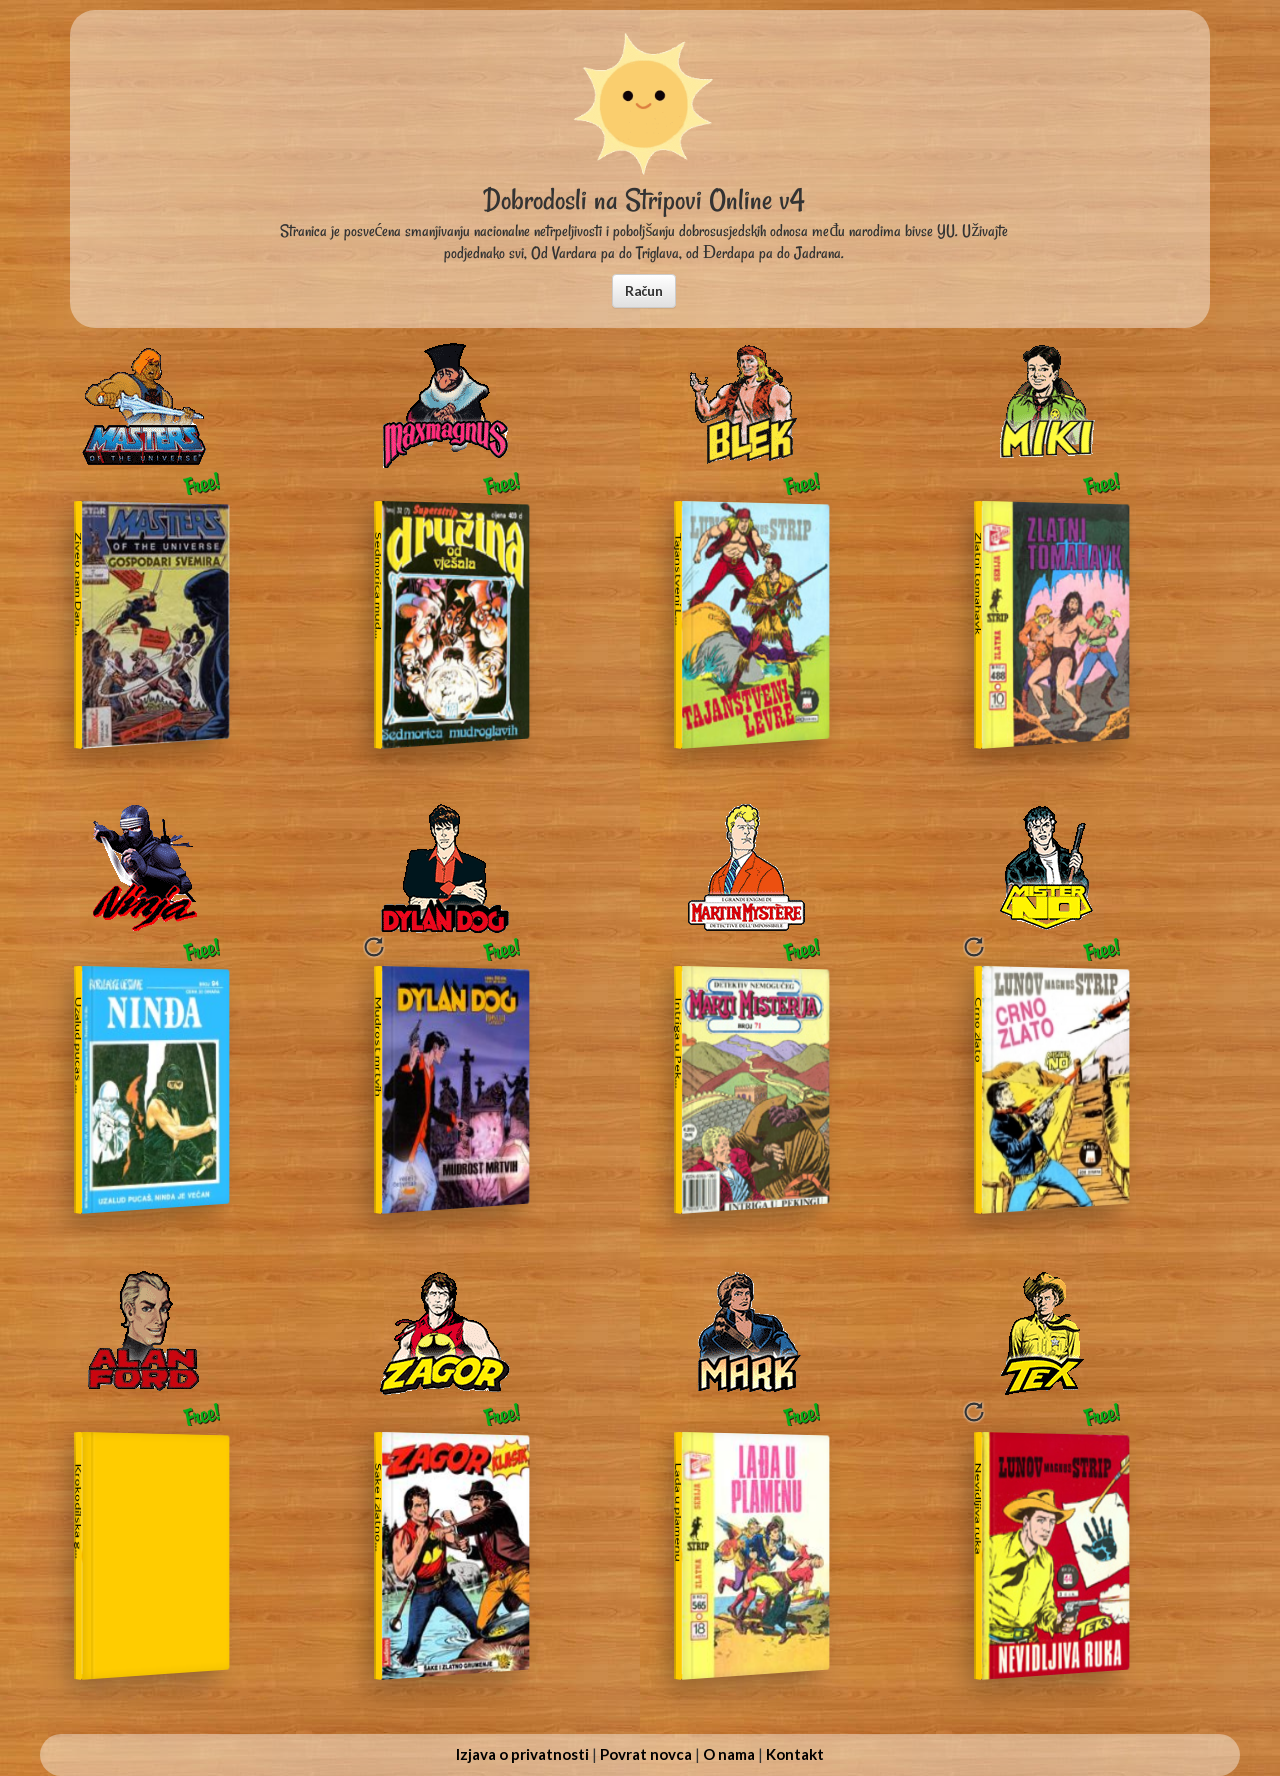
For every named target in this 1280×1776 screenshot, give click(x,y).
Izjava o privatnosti (522, 1754)
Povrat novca (646, 1754)
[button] (644, 291)
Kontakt (795, 1754)
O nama (729, 1754)
